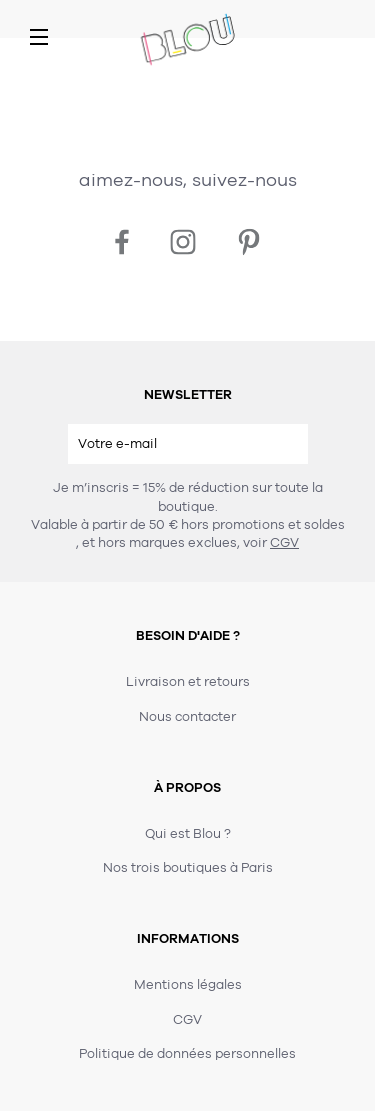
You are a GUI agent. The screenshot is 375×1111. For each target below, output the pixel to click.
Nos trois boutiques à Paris (188, 868)
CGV (284, 543)
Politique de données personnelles (187, 1054)
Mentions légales (188, 985)
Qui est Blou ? (188, 834)
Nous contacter (187, 717)
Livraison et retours (188, 682)
